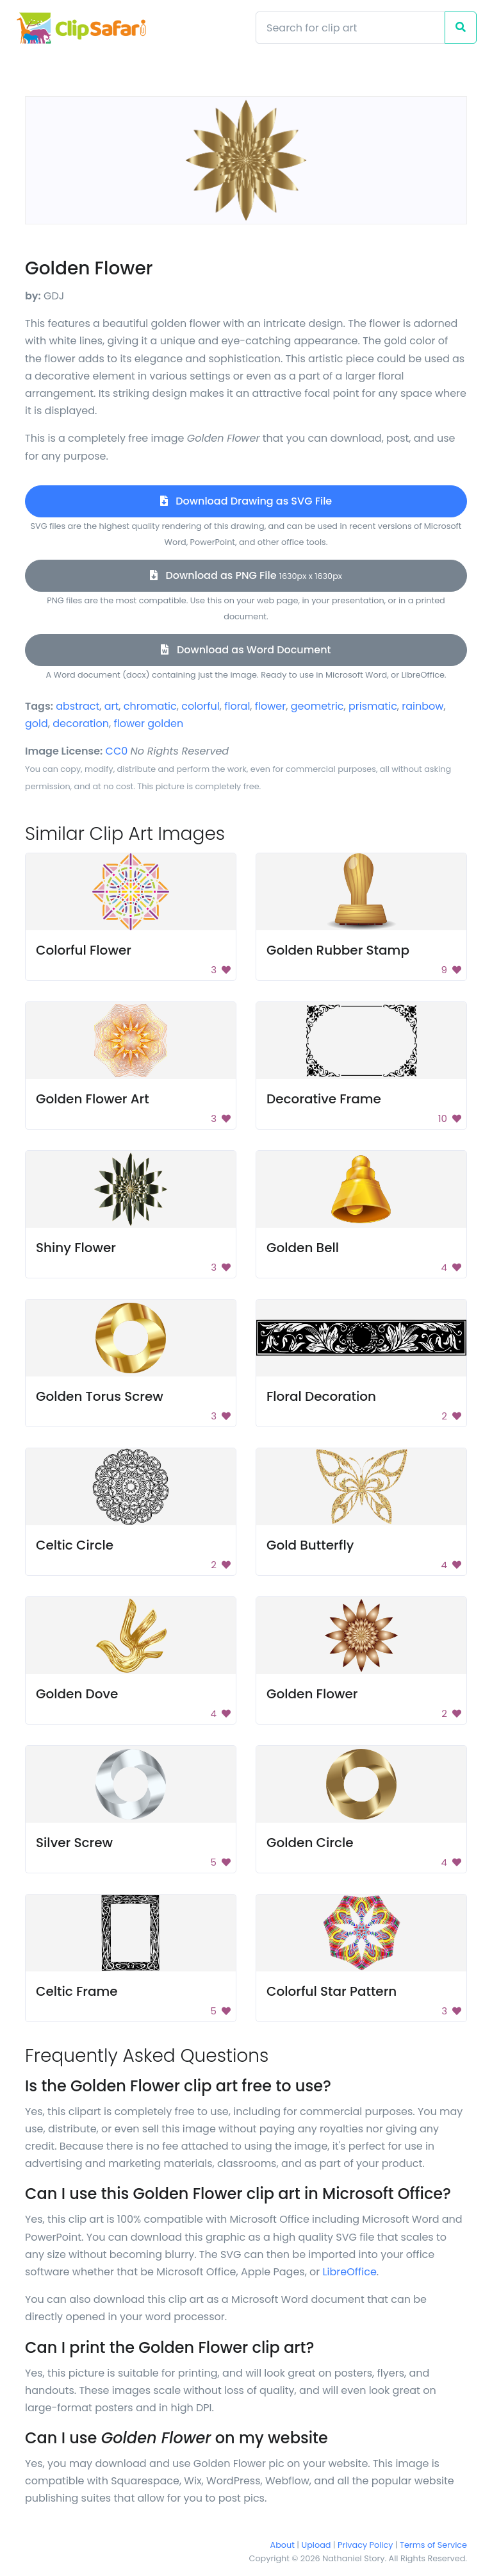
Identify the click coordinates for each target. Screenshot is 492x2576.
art (111, 706)
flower (270, 706)
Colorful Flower (83, 950)
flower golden (148, 723)
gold (36, 723)
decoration (81, 723)
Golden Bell (302, 1248)
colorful (200, 706)
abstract (77, 706)
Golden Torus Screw (99, 1396)
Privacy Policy (365, 2544)
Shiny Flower (76, 1248)
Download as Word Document (246, 649)
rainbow (422, 706)
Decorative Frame (323, 1099)
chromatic (150, 706)
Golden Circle (310, 1843)
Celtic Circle (74, 1545)
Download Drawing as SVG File (246, 501)
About (282, 2544)
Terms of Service (433, 2544)
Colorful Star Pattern (331, 1991)
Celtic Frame (77, 1991)
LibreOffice (350, 2271)
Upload (316, 2544)
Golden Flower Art (92, 1099)
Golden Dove (77, 1694)
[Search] (350, 28)
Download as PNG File (246, 575)
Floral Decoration (321, 1396)
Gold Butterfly (310, 1545)
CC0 (117, 751)
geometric (317, 706)
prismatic (372, 706)
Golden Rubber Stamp (337, 950)
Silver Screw (74, 1843)
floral (237, 706)
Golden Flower (311, 1694)
